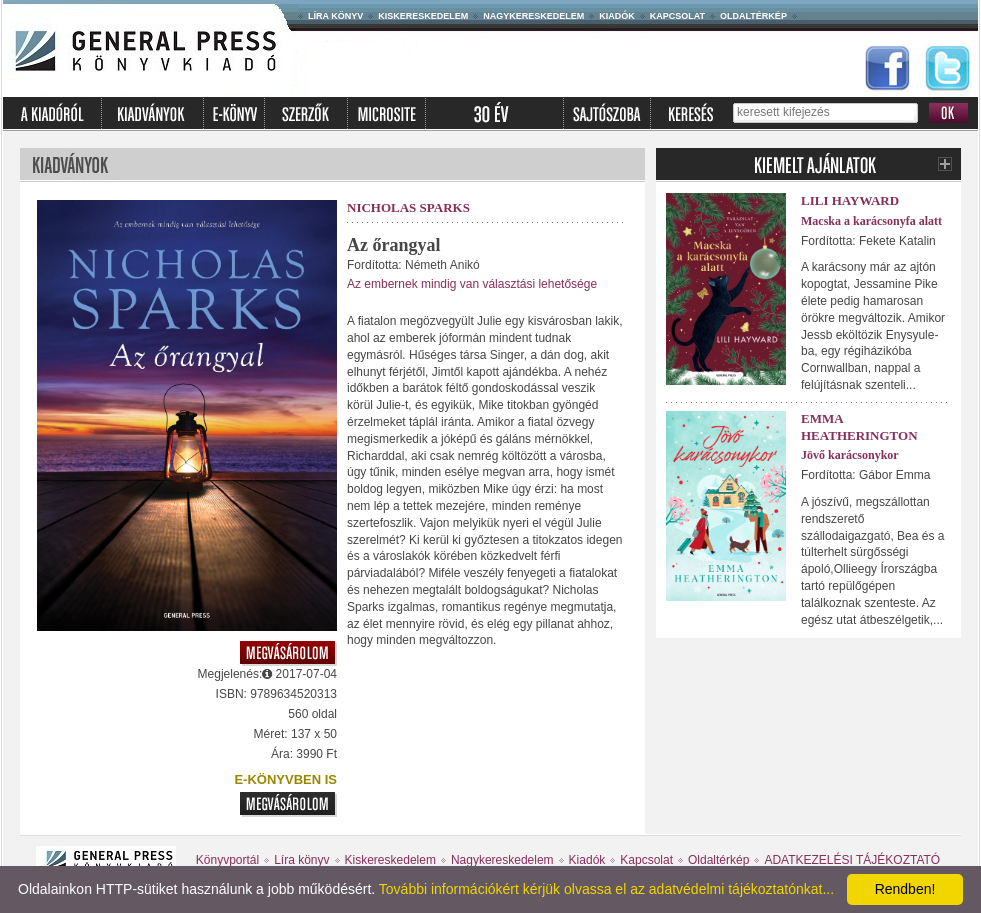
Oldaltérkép (753, 16)
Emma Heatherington (859, 427)
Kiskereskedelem (423, 16)
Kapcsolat (677, 16)
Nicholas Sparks (408, 207)
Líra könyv (335, 16)
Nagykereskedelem (533, 16)
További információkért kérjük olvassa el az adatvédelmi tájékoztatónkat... (606, 889)
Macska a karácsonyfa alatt (871, 221)
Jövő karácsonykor (850, 455)
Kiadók (617, 16)
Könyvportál (227, 860)
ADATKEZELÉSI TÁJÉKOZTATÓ (852, 860)
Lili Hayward (850, 200)
